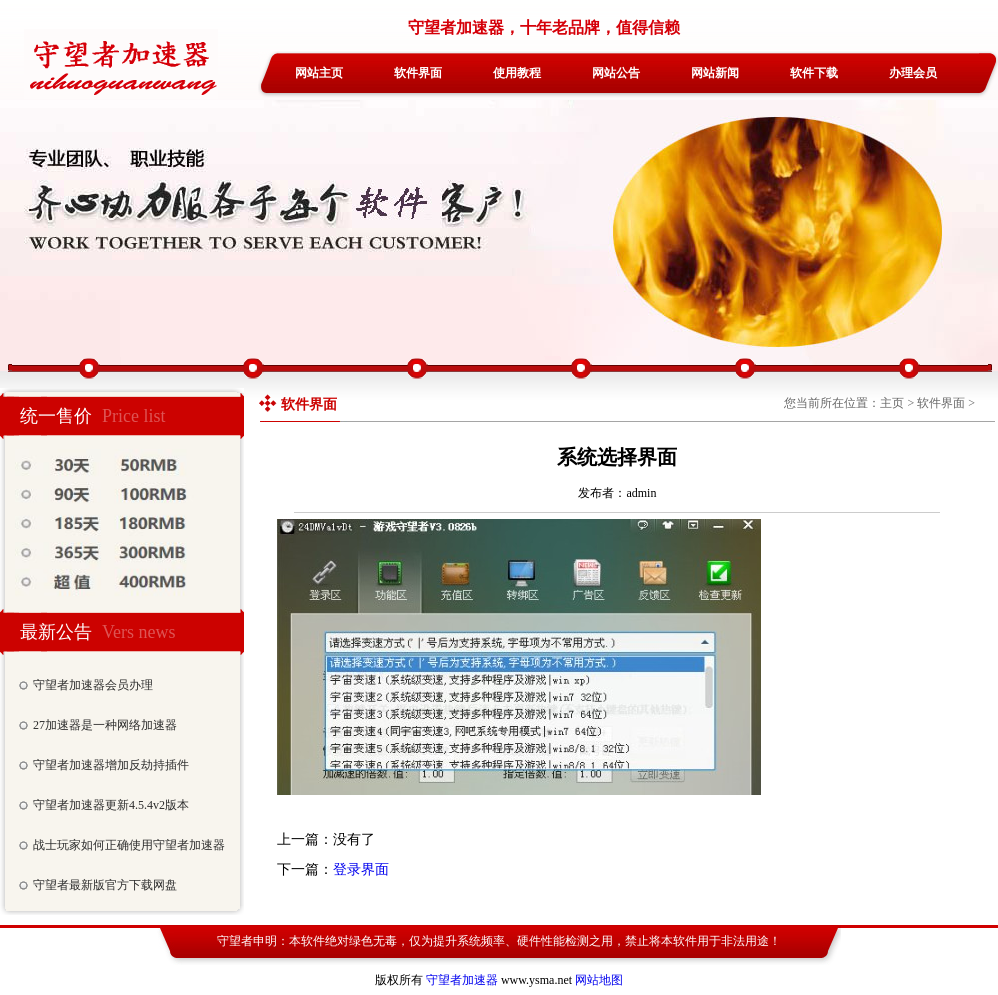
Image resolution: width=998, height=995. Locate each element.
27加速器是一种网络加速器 (105, 725)
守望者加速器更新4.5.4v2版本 (111, 805)
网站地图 (599, 980)
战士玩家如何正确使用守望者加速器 (129, 845)
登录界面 (361, 869)
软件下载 (814, 73)
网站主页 (319, 73)
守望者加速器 (462, 980)
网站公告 (616, 73)
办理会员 (913, 73)
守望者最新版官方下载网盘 (105, 885)
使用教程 (517, 73)
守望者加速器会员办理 (93, 685)
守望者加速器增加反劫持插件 (111, 765)
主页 (892, 403)
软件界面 (418, 73)
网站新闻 (715, 73)
